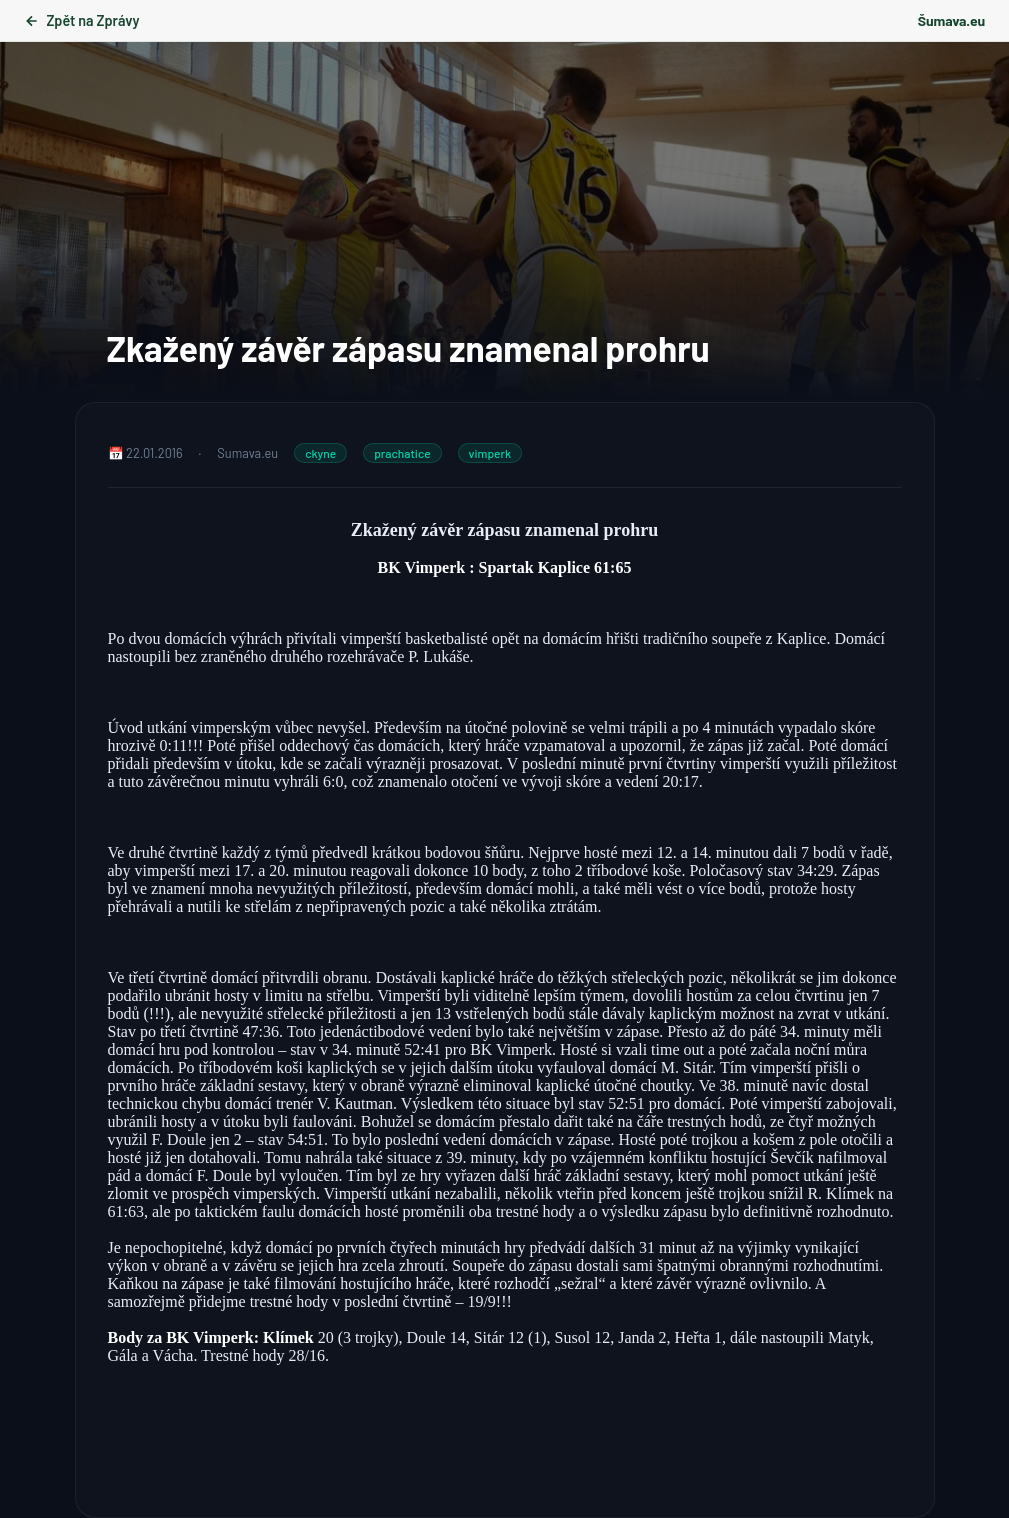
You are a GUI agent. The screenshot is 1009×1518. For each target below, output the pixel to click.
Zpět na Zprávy (81, 20)
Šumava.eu (951, 20)
